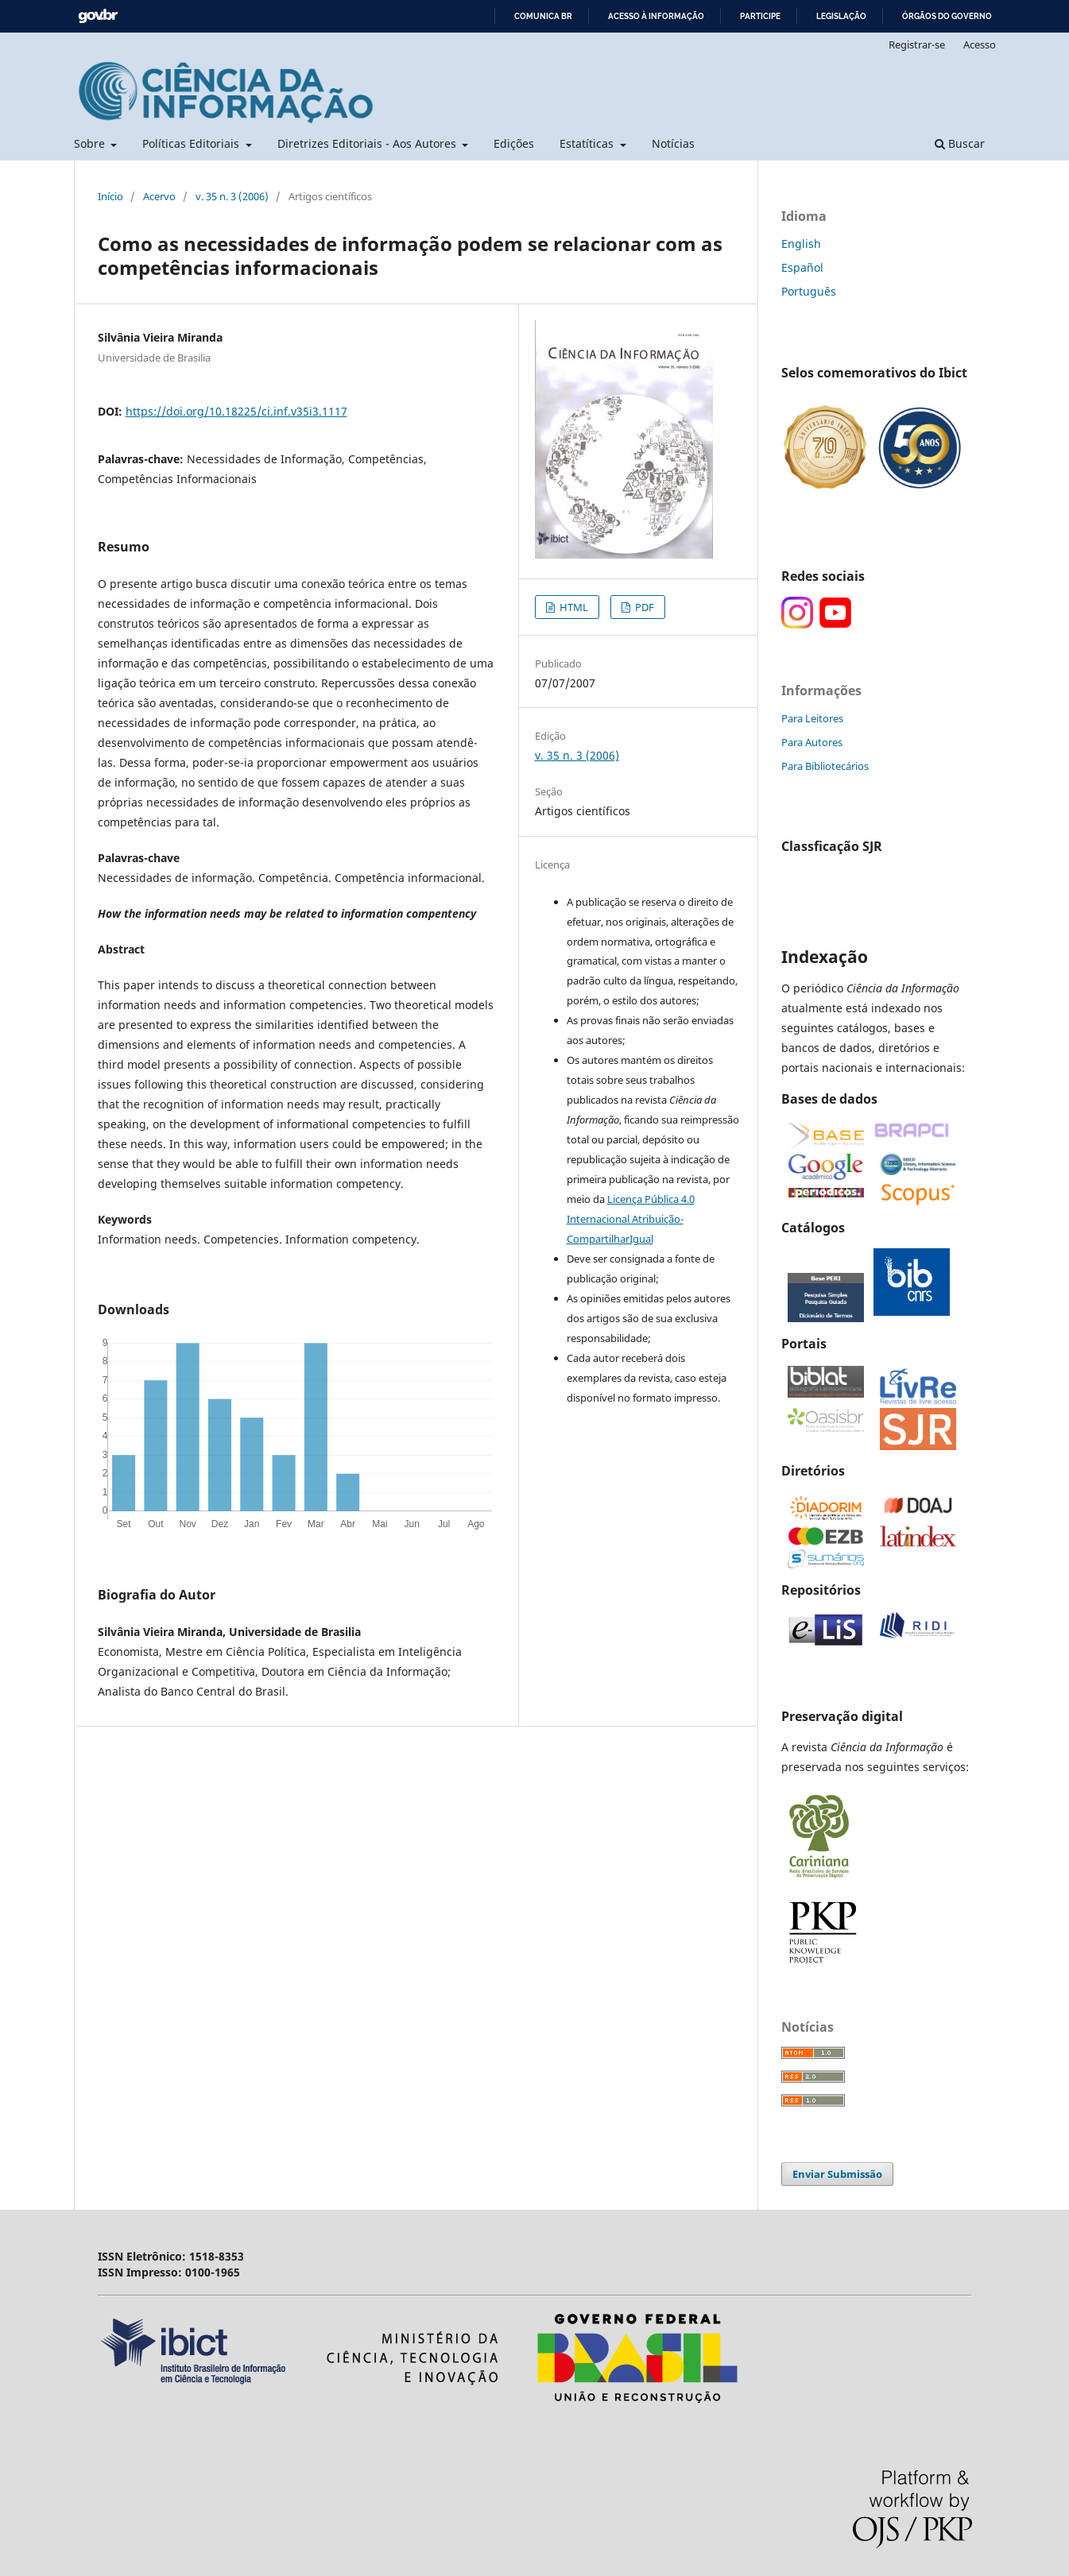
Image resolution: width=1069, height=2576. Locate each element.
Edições (514, 143)
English (801, 243)
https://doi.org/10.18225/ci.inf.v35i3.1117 (236, 411)
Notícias (673, 143)
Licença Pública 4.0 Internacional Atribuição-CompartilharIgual (631, 1219)
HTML (572, 607)
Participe (760, 16)
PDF (643, 607)
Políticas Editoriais (192, 143)
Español (802, 267)
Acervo (159, 196)
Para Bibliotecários (825, 766)
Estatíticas (588, 143)
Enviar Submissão (837, 2174)
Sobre (91, 143)
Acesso (979, 44)
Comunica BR (543, 16)
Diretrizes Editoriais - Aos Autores (368, 143)
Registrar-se (917, 44)
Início (110, 196)
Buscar (960, 143)
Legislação (841, 16)
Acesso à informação (656, 16)
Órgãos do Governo (947, 16)
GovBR (98, 16)
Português (808, 291)
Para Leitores (812, 718)
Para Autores (811, 742)
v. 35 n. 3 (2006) (232, 196)
